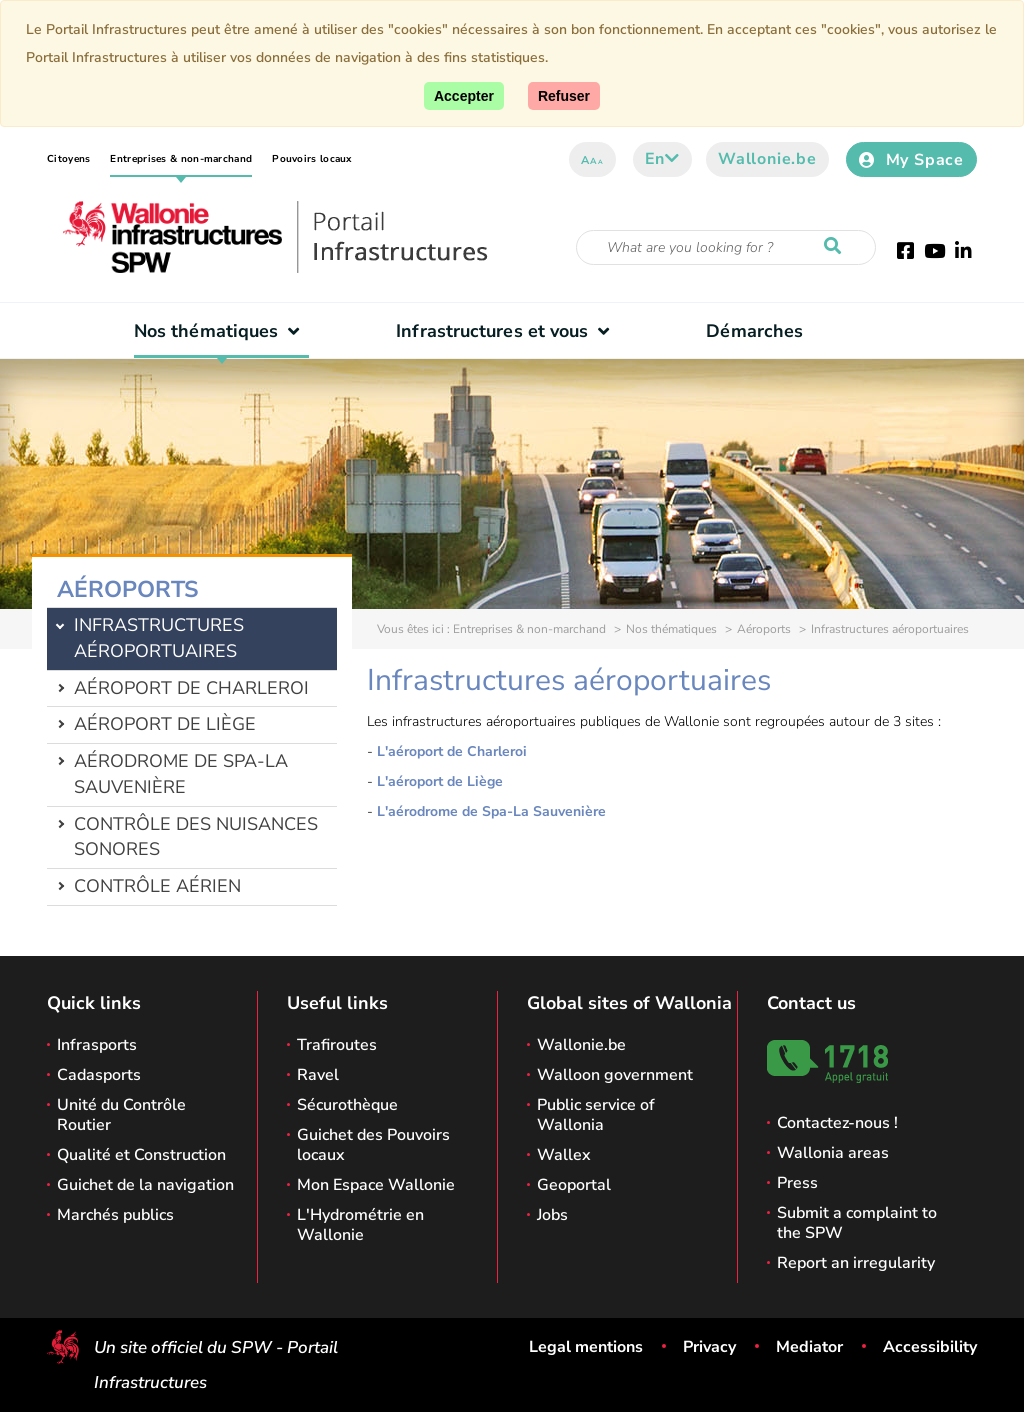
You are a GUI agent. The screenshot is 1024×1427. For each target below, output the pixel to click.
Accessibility (930, 1347)
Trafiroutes (337, 1045)
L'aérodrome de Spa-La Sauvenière (491, 811)
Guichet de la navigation (145, 1185)
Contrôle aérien (157, 886)
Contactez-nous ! (837, 1123)
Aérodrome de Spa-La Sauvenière (181, 774)
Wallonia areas (833, 1153)
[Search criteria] (726, 247)
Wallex (564, 1155)
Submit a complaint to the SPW (857, 1223)
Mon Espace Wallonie (376, 1185)
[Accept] (464, 96)
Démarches (754, 331)
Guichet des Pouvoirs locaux (373, 1145)
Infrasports (97, 1045)
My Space (911, 160)
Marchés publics (115, 1215)
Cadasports (99, 1075)
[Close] (564, 96)
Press (797, 1183)
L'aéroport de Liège (440, 781)
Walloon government (615, 1075)
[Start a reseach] (837, 247)
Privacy (709, 1347)
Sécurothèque (347, 1105)
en (662, 159)
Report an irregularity (856, 1263)
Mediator (809, 1347)
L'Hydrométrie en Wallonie (360, 1225)
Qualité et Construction (141, 1155)
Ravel (318, 1075)
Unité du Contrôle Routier (121, 1115)
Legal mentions (586, 1347)
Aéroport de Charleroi (191, 688)
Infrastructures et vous (507, 331)
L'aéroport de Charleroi (452, 751)
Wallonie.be (767, 159)
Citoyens (68, 159)
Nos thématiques (221, 331)
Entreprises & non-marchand (181, 159)
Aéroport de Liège (165, 724)
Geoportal (574, 1185)
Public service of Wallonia (596, 1115)
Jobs (552, 1215)
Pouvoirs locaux (312, 159)
